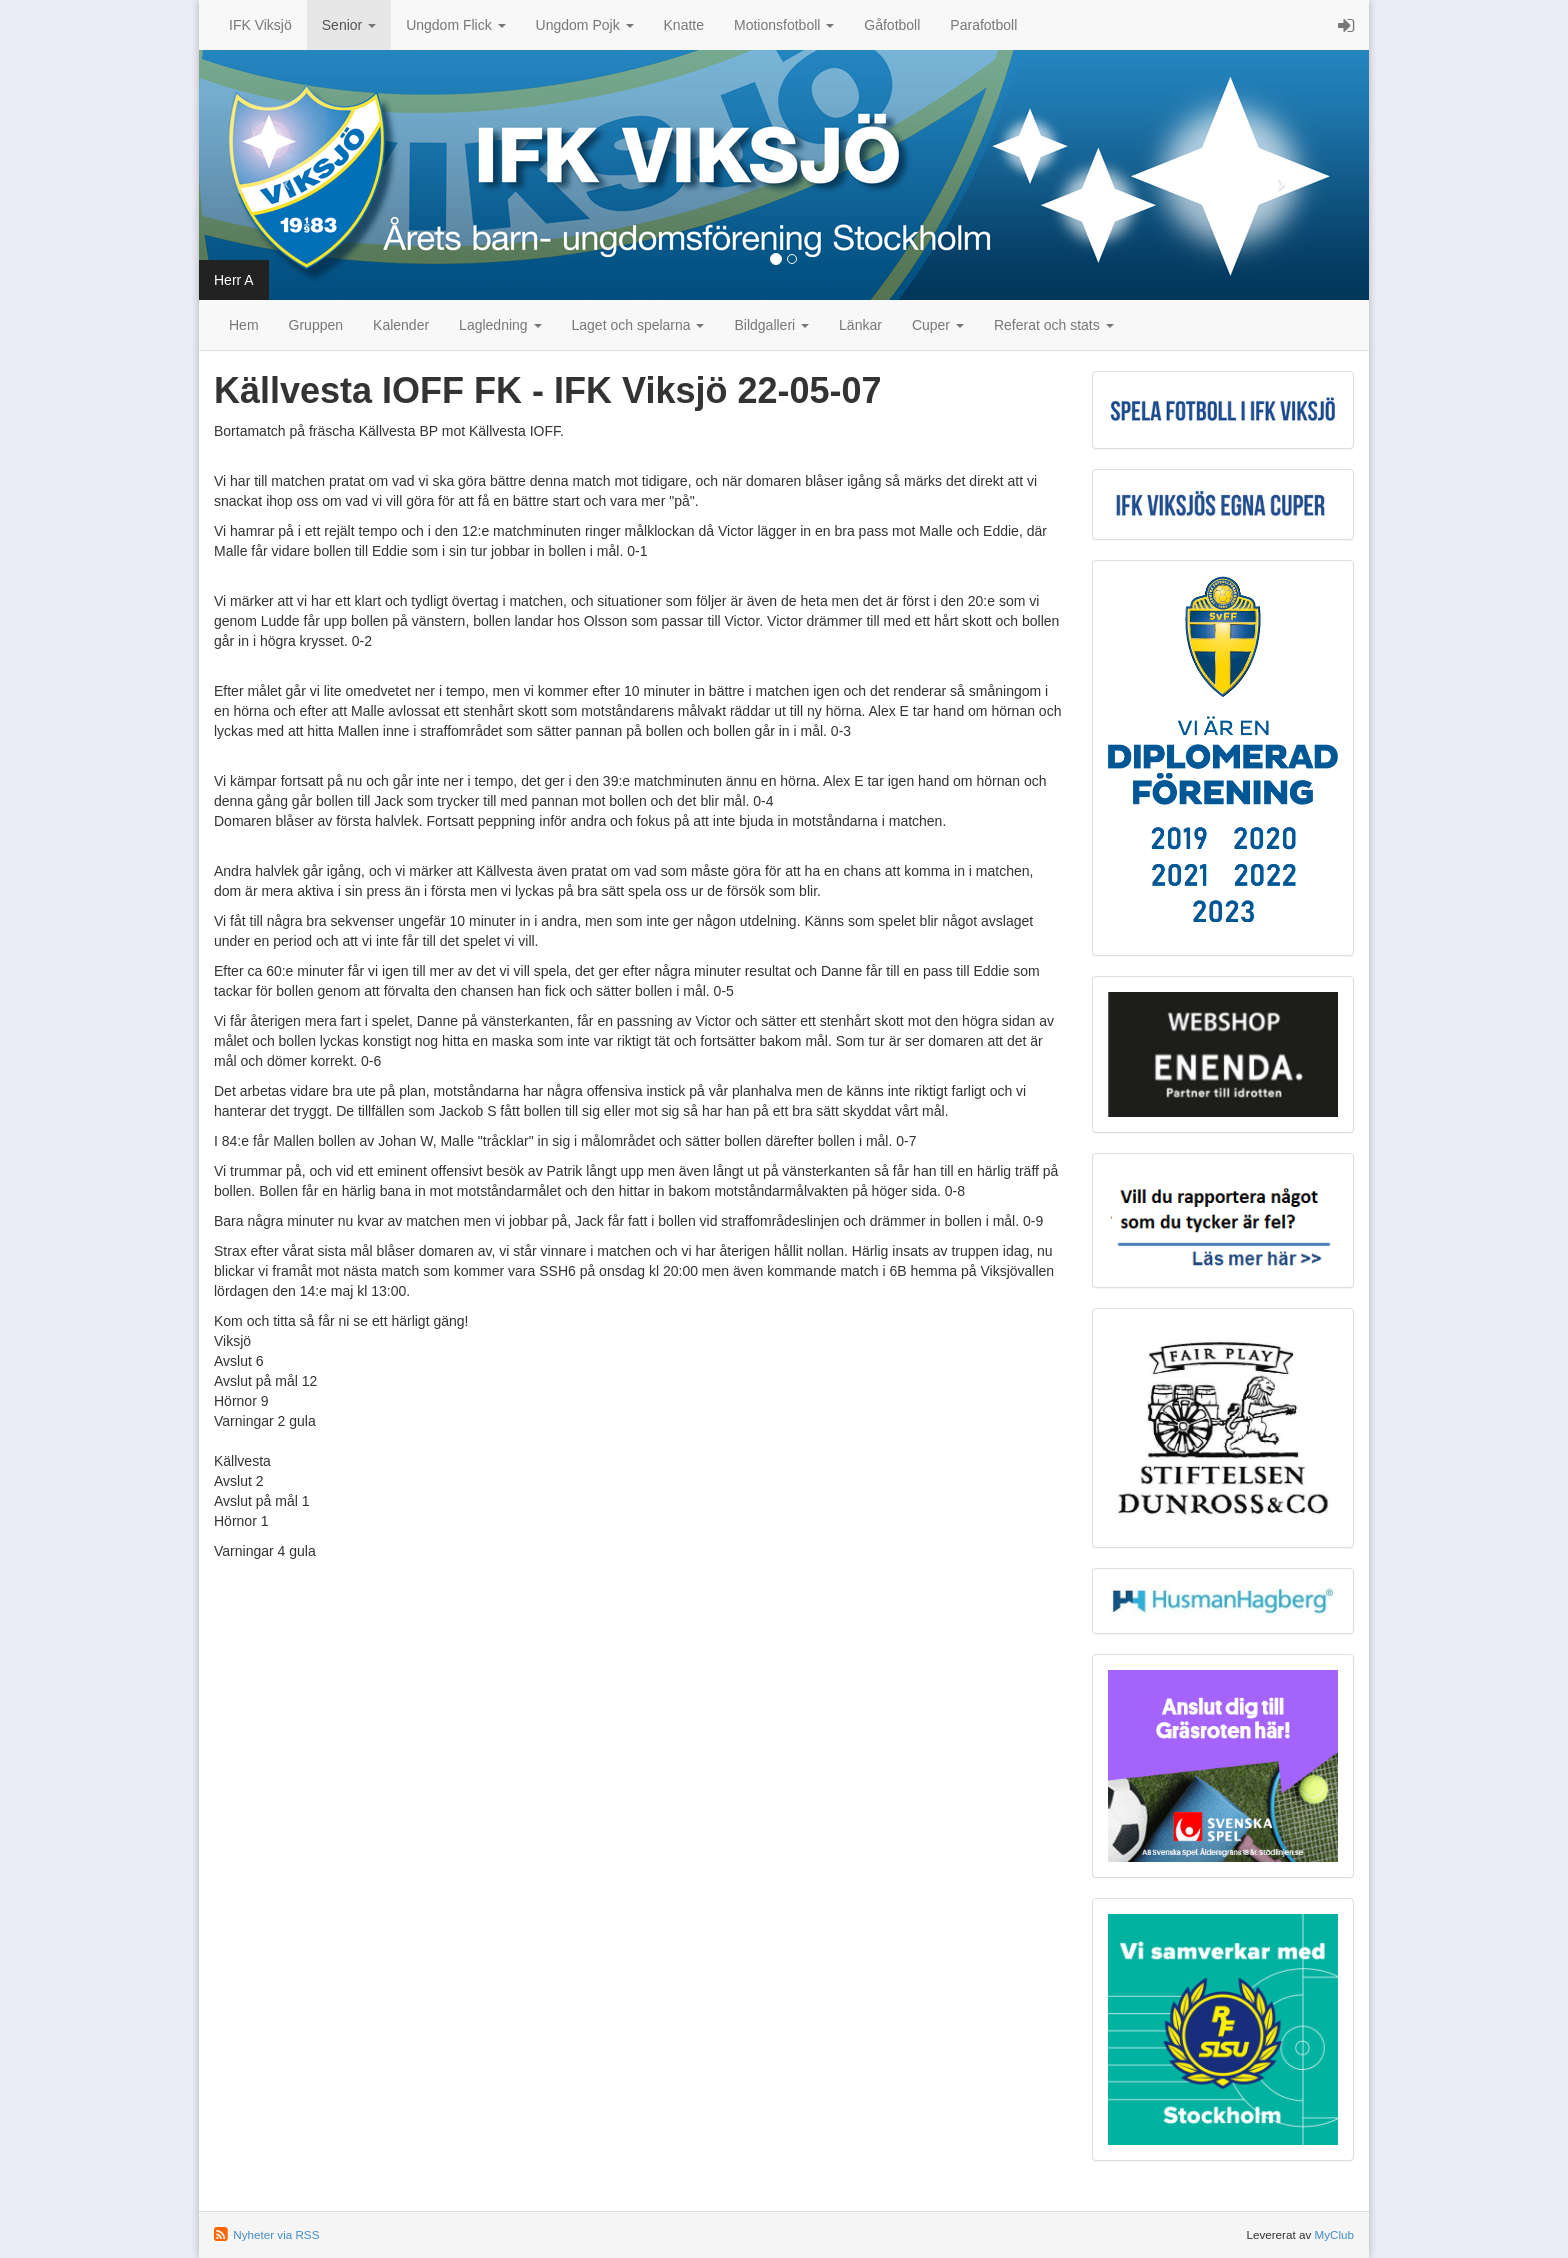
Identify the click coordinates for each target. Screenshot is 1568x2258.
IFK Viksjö (260, 25)
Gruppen (316, 325)
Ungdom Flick (455, 25)
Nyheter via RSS (276, 2234)
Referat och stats (1054, 325)
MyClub (1334, 2234)
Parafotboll (983, 25)
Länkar (860, 325)
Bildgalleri (771, 325)
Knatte (684, 25)
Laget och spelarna (638, 325)
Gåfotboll (892, 25)
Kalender (401, 325)
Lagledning (500, 325)
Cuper (938, 325)
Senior (349, 25)
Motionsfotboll (784, 25)
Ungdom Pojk (585, 25)
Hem (244, 325)
